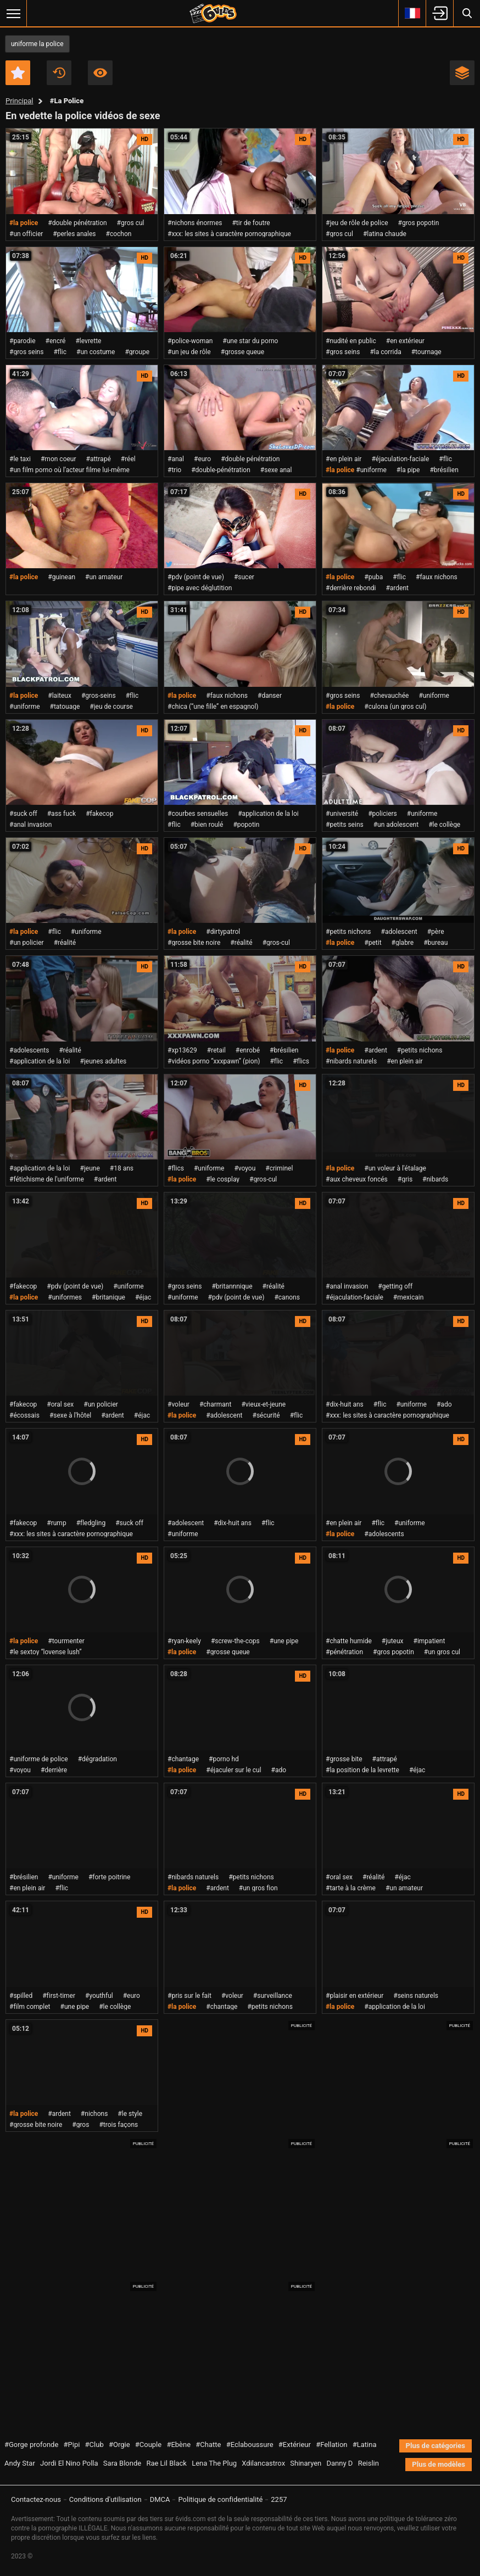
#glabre (403, 943)
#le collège (444, 824)
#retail (216, 1050)
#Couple (148, 2444)
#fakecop (99, 813)
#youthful (99, 1996)
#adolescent (399, 932)
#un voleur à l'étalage (395, 1168)
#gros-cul (276, 943)
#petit (372, 943)
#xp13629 (182, 1050)
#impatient (429, 1641)
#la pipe (408, 470)
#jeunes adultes (103, 1061)
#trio (174, 470)
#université (342, 813)
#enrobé (248, 1050)
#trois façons (118, 2125)
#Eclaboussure (250, 2444)
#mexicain (408, 1297)
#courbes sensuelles (198, 813)
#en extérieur (405, 341)
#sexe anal (276, 470)
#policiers (382, 813)
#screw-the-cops (235, 1641)
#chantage (183, 1759)
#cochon (119, 234)
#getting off (395, 1286)
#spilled (20, 1996)
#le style (130, 2114)
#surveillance (272, 1996)
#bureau (435, 943)
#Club (94, 2444)
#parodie (22, 341)
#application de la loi (268, 813)
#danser (270, 695)
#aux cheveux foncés (357, 1179)
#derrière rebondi (351, 588)
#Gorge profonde (31, 2444)
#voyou (244, 1168)
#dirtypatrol (223, 932)
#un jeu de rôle (189, 352)
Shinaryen (305, 2463)
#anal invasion (30, 824)
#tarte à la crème (351, 1888)
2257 (279, 2499)
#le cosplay (222, 1179)
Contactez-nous (36, 2499)
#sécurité (266, 1415)
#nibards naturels (351, 1061)
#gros (80, 2125)
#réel (128, 459)
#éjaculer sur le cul (233, 1770)
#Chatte (208, 2444)
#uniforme (371, 470)
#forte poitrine (109, 1877)
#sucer (244, 577)
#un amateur (103, 577)
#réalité (65, 943)
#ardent (397, 588)
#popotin (246, 824)
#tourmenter (66, 1641)
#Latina (365, 2444)
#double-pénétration (220, 470)
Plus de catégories (435, 2445)
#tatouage (65, 706)
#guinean (61, 577)
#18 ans (121, 1168)
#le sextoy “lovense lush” (45, 1652)
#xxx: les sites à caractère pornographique (229, 234)
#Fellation (331, 2444)
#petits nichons (348, 932)
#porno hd (224, 1759)
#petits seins (345, 824)
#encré (56, 341)
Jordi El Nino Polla (69, 2463)
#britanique (108, 1297)
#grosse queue (242, 352)
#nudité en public (351, 341)
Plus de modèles (438, 2464)
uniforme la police (37, 44)
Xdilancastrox (263, 2463)
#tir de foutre (251, 223)
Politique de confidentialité (220, 2499)
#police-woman (190, 341)
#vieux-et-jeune (263, 1404)
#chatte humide (349, 1641)
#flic (59, 352)
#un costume (95, 352)
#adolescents (29, 1050)
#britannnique (231, 1286)
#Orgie (119, 2444)
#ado (444, 1404)
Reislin (368, 2463)
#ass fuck (61, 813)
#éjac (143, 1297)
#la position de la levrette (362, 1770)
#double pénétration (77, 223)
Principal (19, 101)
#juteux (393, 1641)
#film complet (30, 2007)
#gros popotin (418, 223)
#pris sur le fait (189, 1996)
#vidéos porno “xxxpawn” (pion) (214, 1061)
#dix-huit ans (345, 1404)
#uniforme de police (38, 1759)
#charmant (215, 1404)
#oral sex (60, 1404)
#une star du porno (250, 341)
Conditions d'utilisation (105, 2499)
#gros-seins (98, 695)
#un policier (26, 943)
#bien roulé (207, 824)
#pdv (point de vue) (196, 577)
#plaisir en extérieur (354, 1996)
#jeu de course (111, 706)
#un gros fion (258, 1888)
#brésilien (443, 470)
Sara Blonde (122, 2463)
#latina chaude (384, 234)
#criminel (279, 1168)
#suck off (23, 813)
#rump (56, 1523)
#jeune (90, 1168)
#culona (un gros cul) (395, 706)
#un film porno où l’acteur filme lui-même (69, 470)
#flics (301, 1061)
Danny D (340, 2463)
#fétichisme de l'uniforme (46, 1179)
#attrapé (98, 459)
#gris (405, 1179)
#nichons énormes (195, 223)
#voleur (178, 1404)
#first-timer (58, 1996)
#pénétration (344, 1652)
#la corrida (385, 352)
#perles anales (74, 234)
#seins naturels (415, 1996)
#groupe (137, 352)
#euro (202, 459)
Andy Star (19, 2463)
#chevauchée (389, 695)
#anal (176, 459)
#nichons (94, 2114)
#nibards (435, 1179)
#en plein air (343, 459)
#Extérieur (294, 2444)
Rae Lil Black (166, 2463)
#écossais (24, 1415)
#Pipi (72, 2444)
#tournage (426, 352)
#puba (373, 577)
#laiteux (59, 695)
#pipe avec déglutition (200, 588)
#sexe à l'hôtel (70, 1415)
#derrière (54, 1770)
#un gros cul (442, 1652)
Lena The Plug (214, 2463)
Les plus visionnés (100, 73)
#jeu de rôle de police (357, 223)
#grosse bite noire (194, 943)
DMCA (160, 2499)
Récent (59, 73)
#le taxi (20, 459)
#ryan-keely (184, 1641)
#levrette (88, 341)
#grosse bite (344, 1759)
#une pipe (284, 1641)
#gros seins (26, 352)
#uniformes (65, 1297)
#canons (287, 1297)
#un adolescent (395, 824)
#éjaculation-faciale (400, 459)
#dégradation (97, 1759)
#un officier (26, 234)
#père (435, 932)
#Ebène (178, 2444)
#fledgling (91, 1523)
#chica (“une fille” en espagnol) (213, 706)
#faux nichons (436, 577)
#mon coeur (58, 459)
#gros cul (130, 223)
